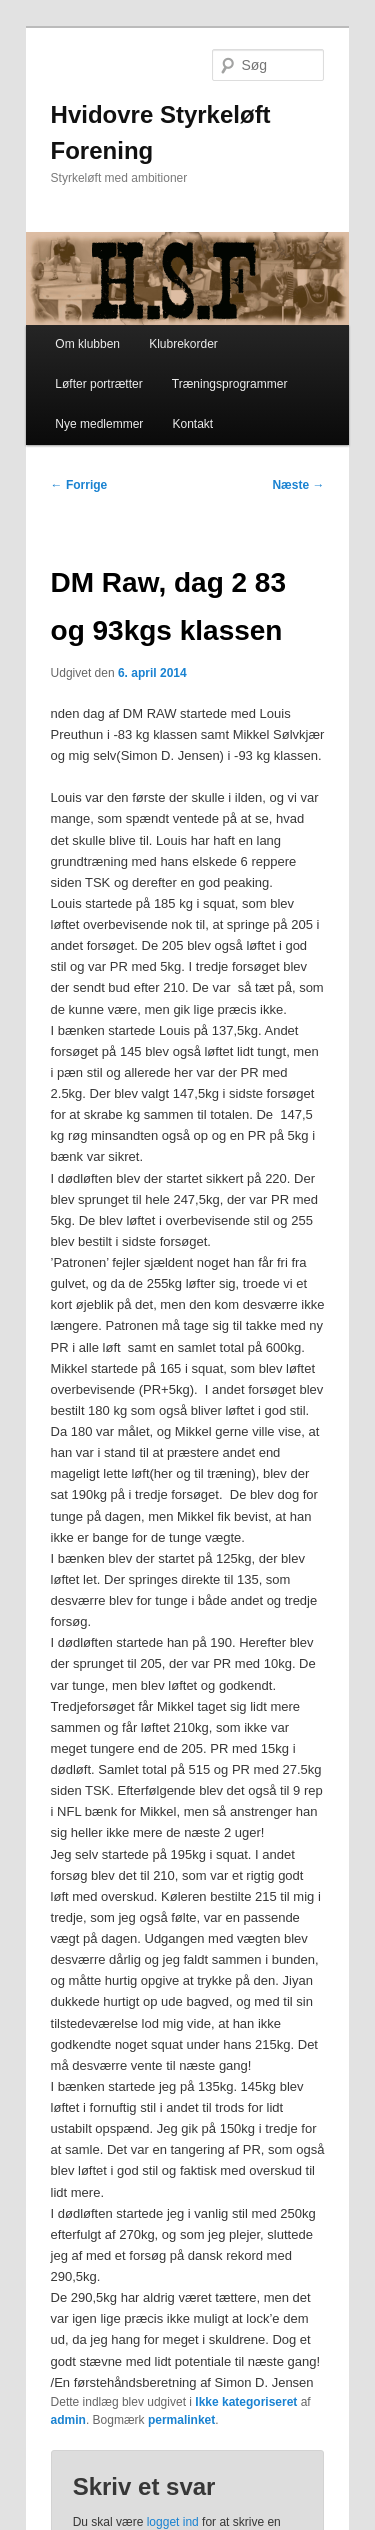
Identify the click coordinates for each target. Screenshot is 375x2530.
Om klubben (87, 344)
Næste (298, 485)
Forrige (79, 485)
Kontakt (192, 424)
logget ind (173, 2522)
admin (68, 2420)
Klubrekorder (183, 344)
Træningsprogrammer (230, 384)
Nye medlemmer (99, 424)
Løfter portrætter (98, 384)
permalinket (181, 2420)
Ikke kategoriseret (246, 2402)
